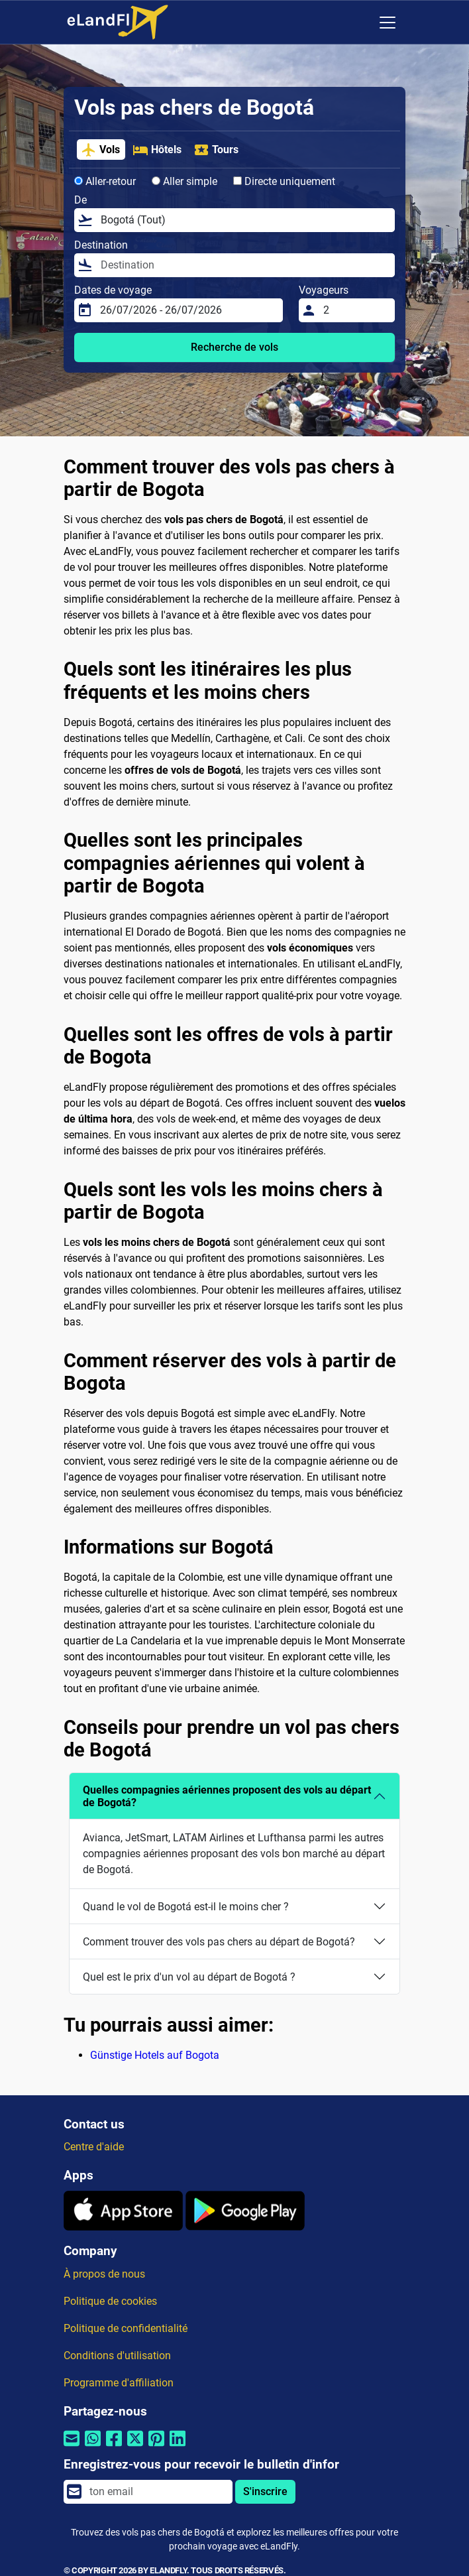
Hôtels (157, 150)
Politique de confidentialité (125, 2328)
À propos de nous (104, 2274)
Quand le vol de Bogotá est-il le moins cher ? (186, 1906)
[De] (244, 220)
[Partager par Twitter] (135, 2447)
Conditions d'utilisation (117, 2355)
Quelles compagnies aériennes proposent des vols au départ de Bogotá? (227, 1796)
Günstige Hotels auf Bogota (154, 2055)
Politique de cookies (110, 2301)
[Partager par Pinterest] (156, 2447)
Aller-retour (105, 181)
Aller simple (184, 181)
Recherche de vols (234, 347)
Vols (100, 150)
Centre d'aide (94, 2146)
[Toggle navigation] (387, 22)
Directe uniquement (284, 181)
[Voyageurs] (355, 310)
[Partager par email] (71, 2447)
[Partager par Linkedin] (177, 2447)
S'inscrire (265, 2491)
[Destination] (244, 265)
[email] (157, 2492)
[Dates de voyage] (187, 310)
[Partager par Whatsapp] (93, 2447)
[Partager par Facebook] (114, 2447)
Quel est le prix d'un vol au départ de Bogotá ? (189, 1977)
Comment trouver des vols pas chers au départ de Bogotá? (219, 1941)
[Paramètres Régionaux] (360, 22)
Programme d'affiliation (119, 2382)
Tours (215, 150)
